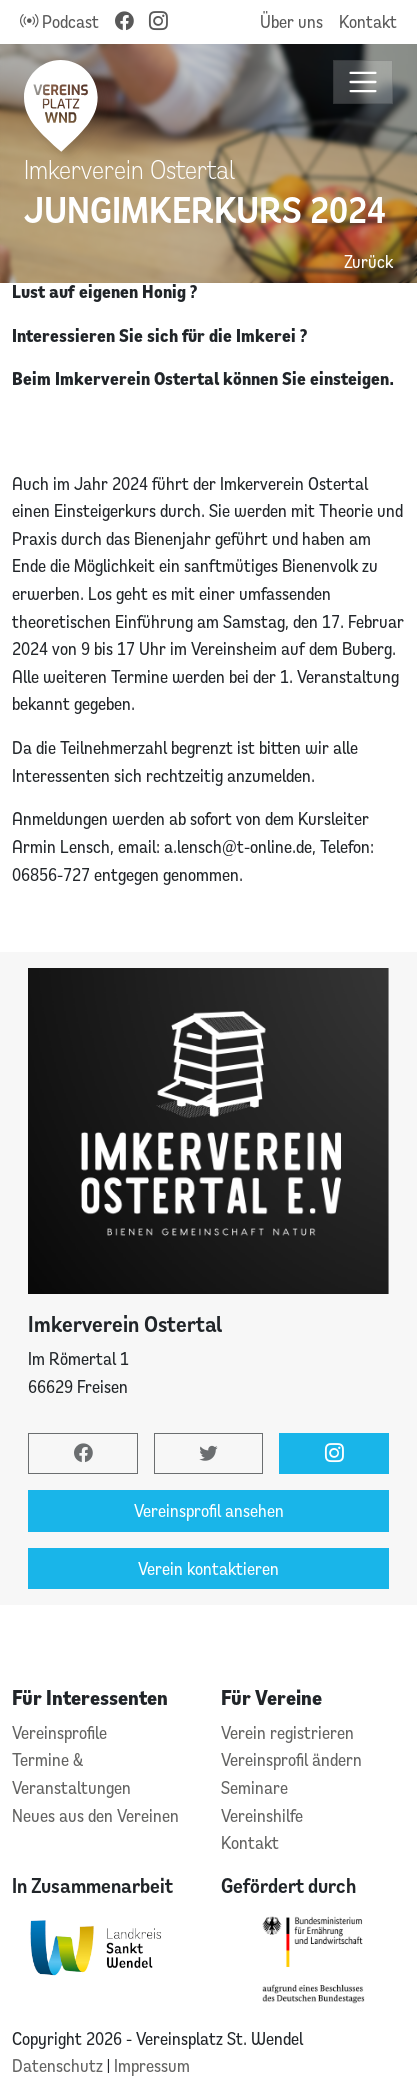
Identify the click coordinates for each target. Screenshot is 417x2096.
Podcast (59, 21)
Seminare (254, 1787)
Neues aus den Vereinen (95, 1815)
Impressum (152, 2065)
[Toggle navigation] (363, 82)
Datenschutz (59, 2065)
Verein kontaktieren (208, 1568)
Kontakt (368, 21)
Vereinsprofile (59, 1732)
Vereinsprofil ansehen (209, 1510)
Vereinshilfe (262, 1815)
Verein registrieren (287, 1732)
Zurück (368, 261)
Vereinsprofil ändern (291, 1759)
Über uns (291, 21)
